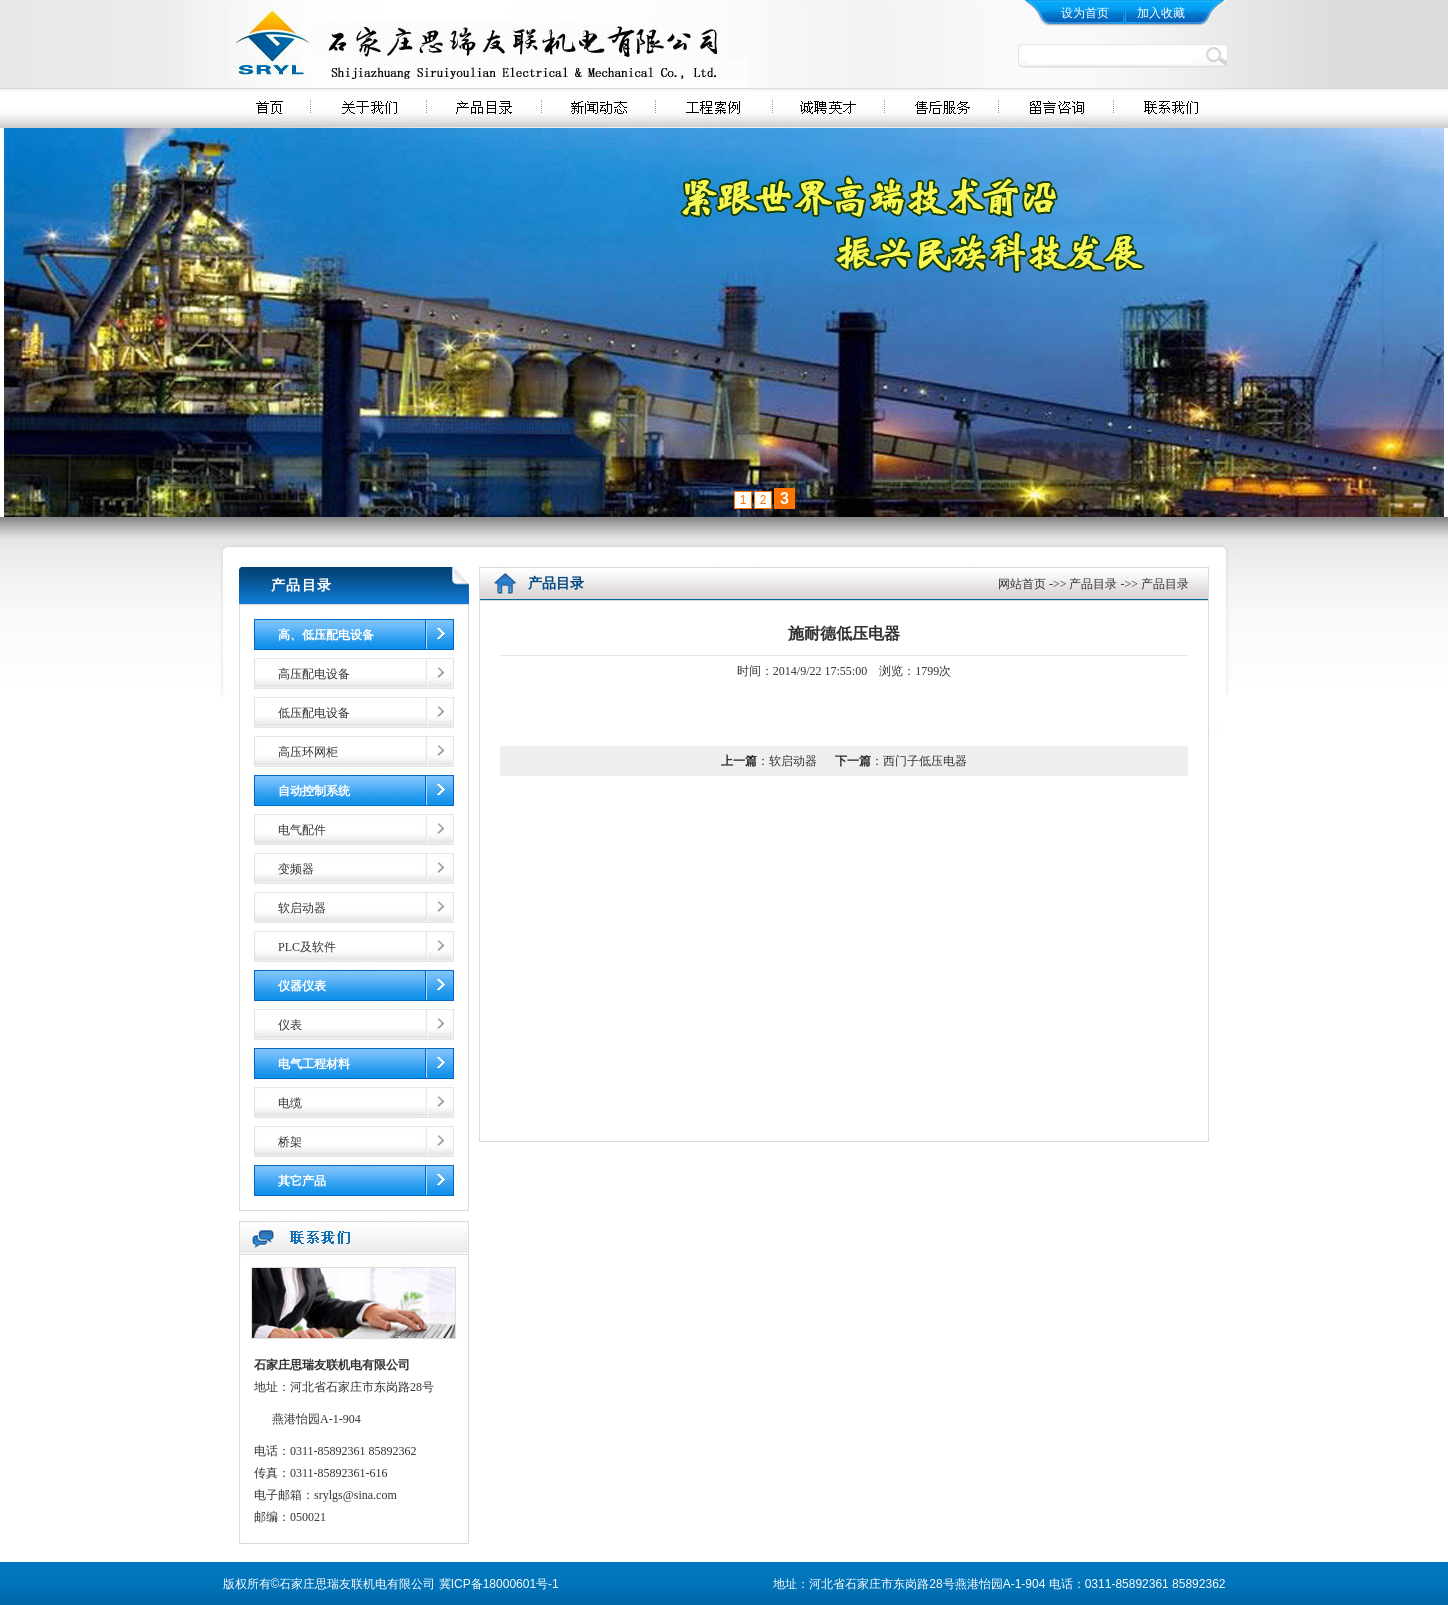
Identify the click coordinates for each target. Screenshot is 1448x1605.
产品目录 (1093, 584)
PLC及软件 (307, 947)
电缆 (290, 1103)
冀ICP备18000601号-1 (499, 1584)
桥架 (290, 1142)
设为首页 (1085, 13)
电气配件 (302, 830)
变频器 (296, 869)
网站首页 (1022, 584)
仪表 (290, 1025)
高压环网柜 (308, 752)
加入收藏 (1161, 13)
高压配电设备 (314, 674)
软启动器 (302, 908)
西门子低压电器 (925, 761)
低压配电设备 (314, 713)
